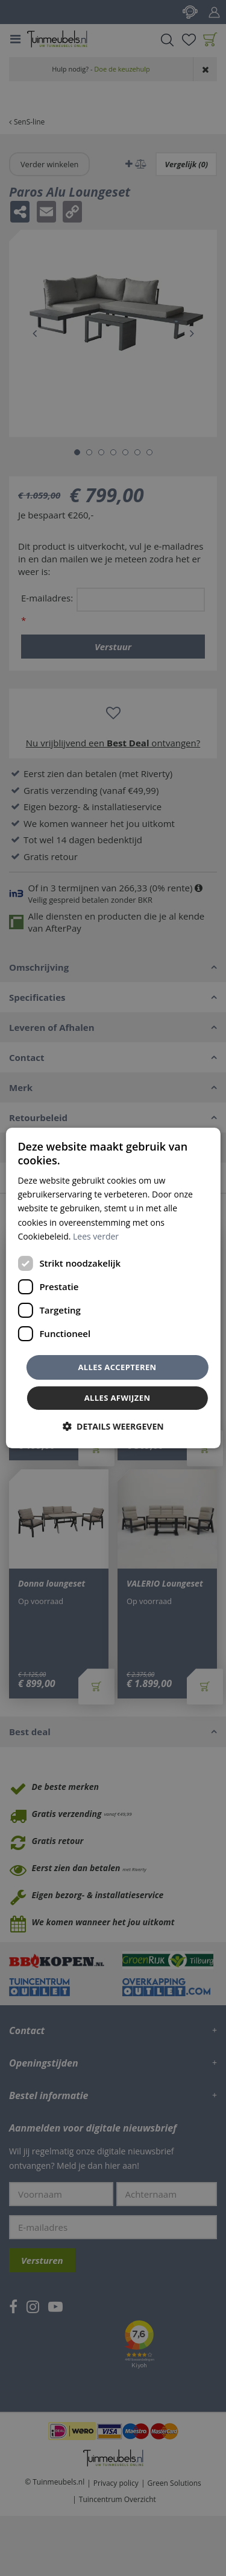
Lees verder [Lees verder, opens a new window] (96, 1236)
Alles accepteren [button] (117, 1367)
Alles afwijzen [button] (117, 1397)
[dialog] (112, 1288)
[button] (112, 1426)
